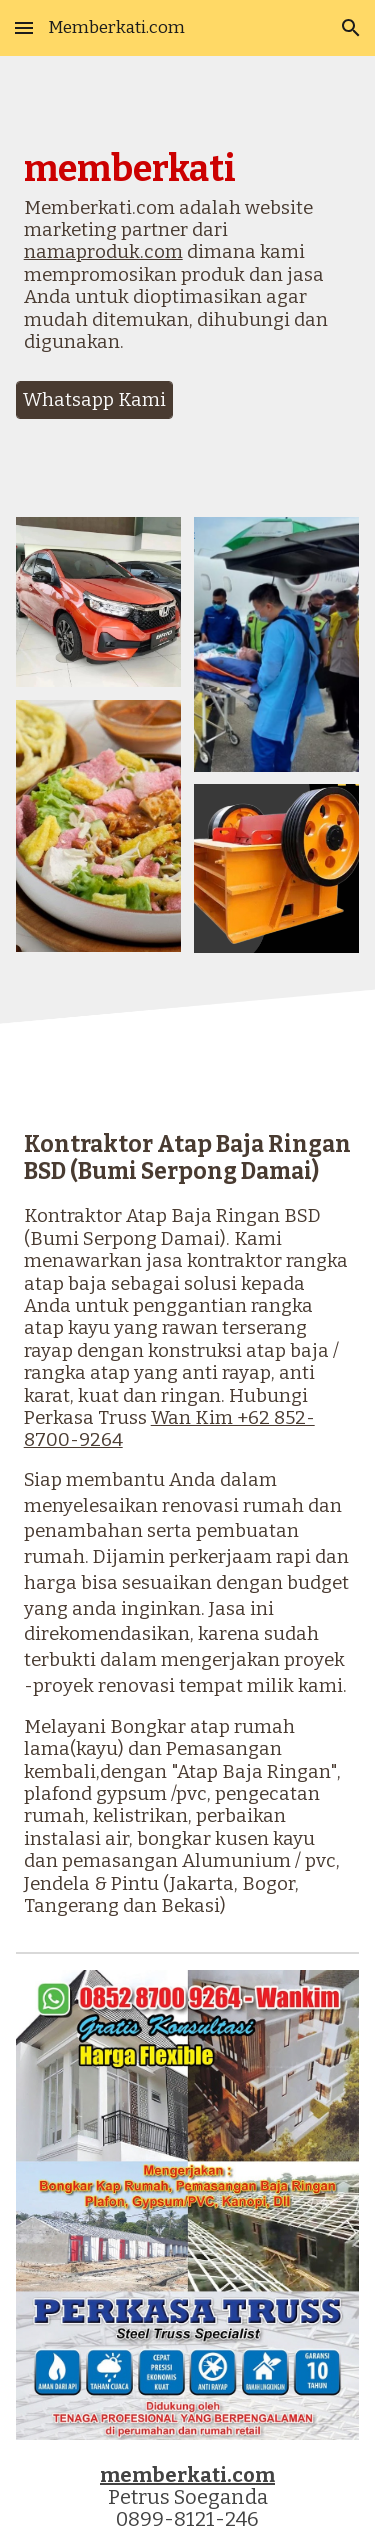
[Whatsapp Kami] (94, 399)
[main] (188, 259)
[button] (24, 27)
